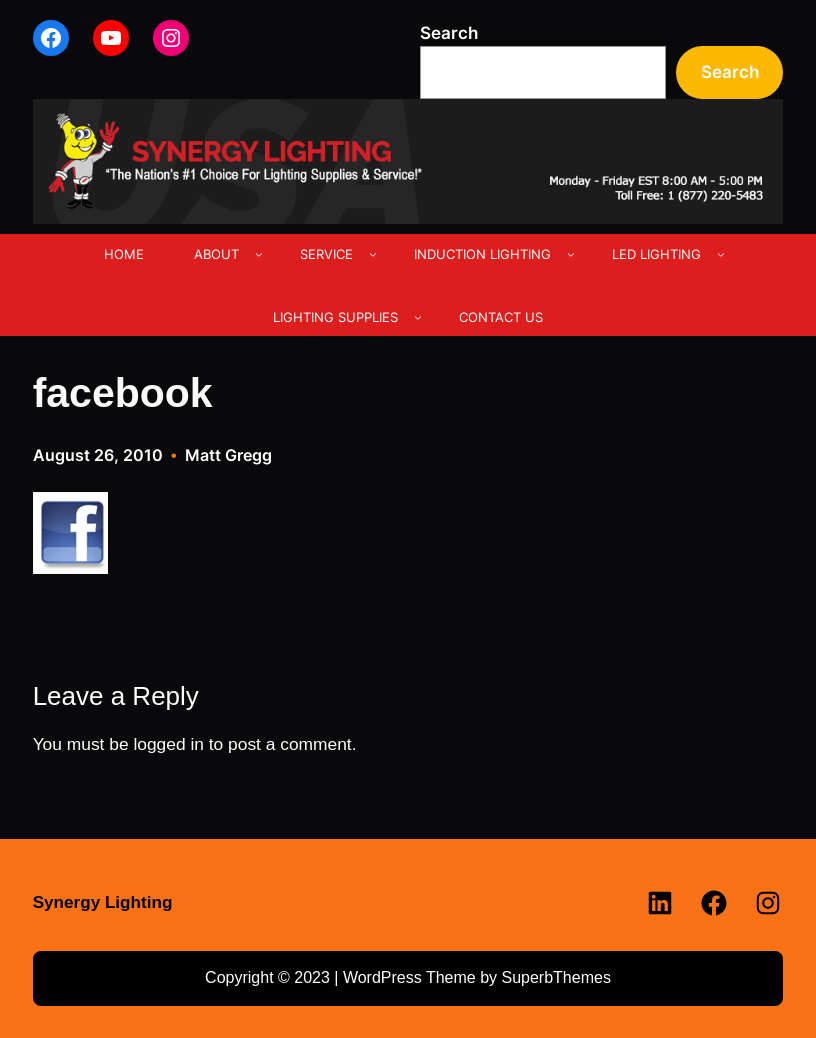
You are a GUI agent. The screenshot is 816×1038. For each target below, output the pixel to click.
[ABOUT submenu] (259, 254)
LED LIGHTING (656, 254)
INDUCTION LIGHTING (482, 254)
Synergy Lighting (103, 902)
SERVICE (326, 254)
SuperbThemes (555, 977)
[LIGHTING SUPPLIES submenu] (418, 317)
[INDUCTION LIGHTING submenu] (571, 254)
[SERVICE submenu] (373, 254)
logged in (168, 744)
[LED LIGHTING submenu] (721, 254)
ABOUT (216, 254)
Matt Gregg (228, 455)
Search (449, 32)
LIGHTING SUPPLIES (335, 317)
